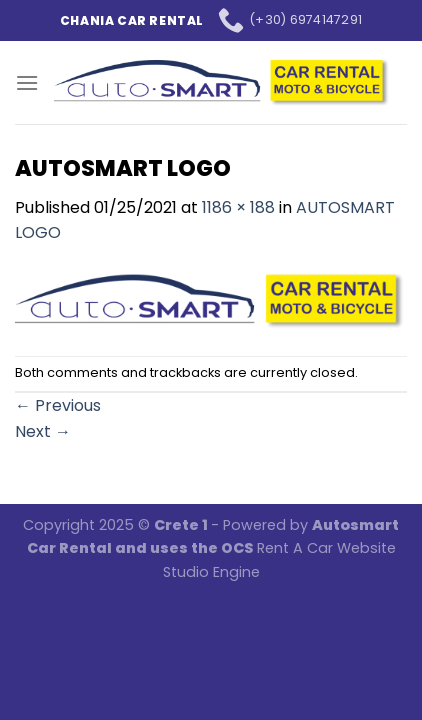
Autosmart (355, 525)
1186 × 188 (238, 207)
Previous (58, 405)
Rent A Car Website (326, 548)
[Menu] (27, 82)
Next (43, 431)
